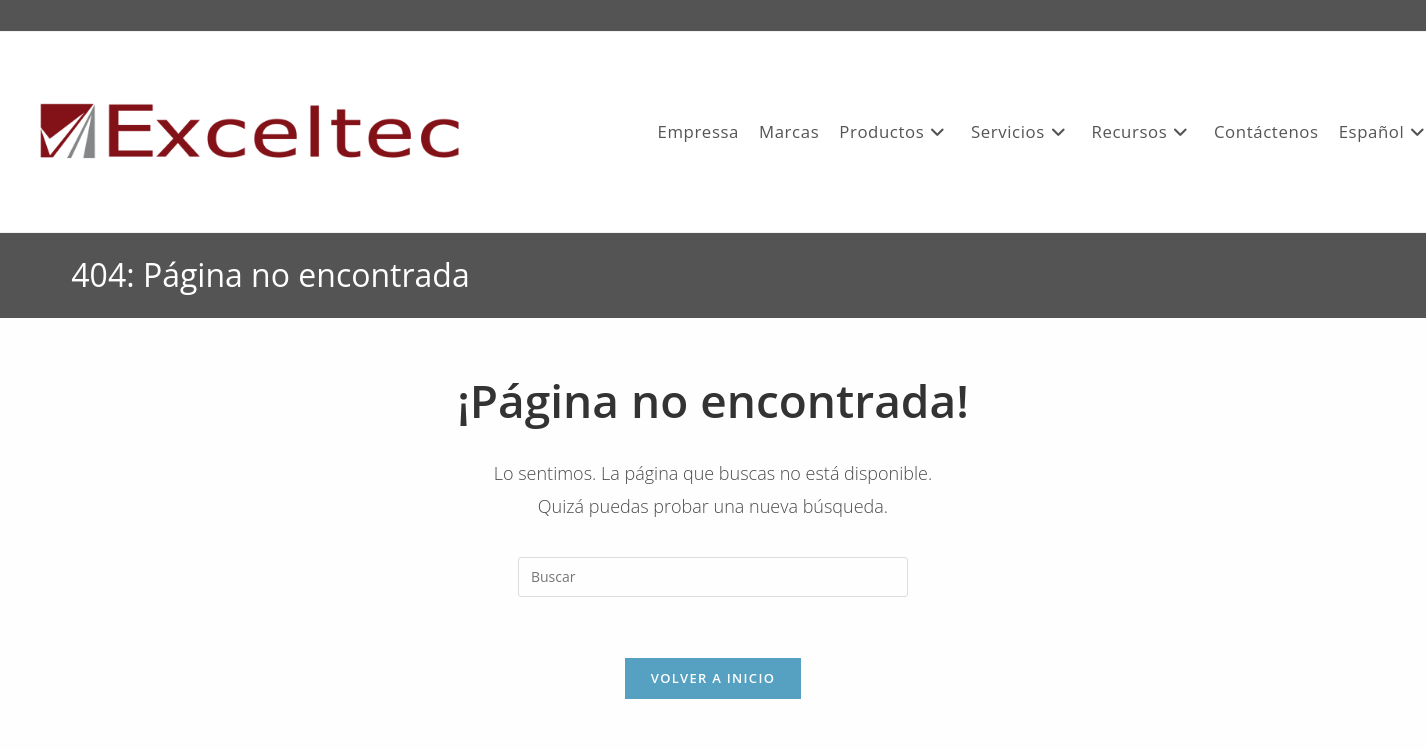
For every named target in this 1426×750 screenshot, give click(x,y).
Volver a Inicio (713, 678)
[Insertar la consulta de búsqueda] (713, 577)
